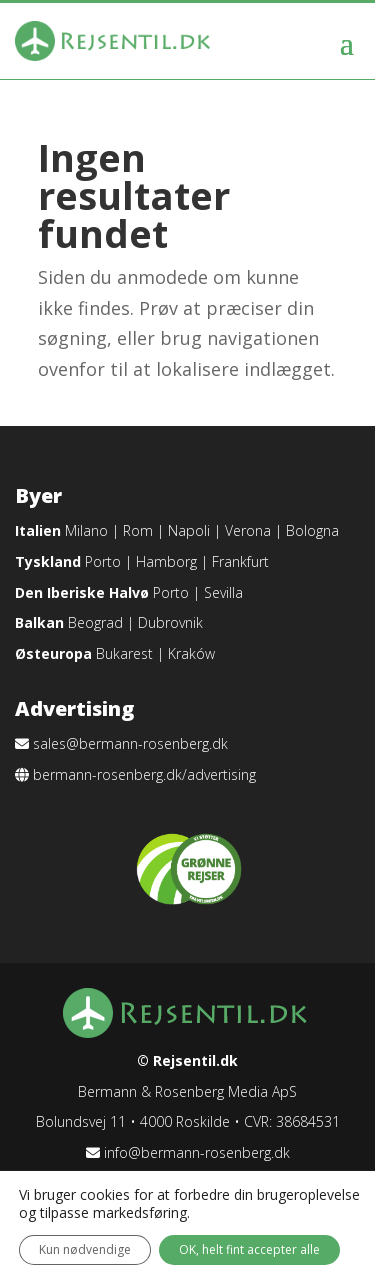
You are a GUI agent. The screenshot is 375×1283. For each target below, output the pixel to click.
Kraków (191, 653)
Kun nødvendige (85, 1249)
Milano (86, 530)
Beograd (95, 622)
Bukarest (124, 653)
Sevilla (223, 592)
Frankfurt (240, 561)
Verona (248, 530)
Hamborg (166, 561)
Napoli (189, 530)
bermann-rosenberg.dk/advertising (144, 774)
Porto (103, 561)
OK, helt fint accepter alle (249, 1249)
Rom (138, 530)
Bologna (312, 530)
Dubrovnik (170, 622)
